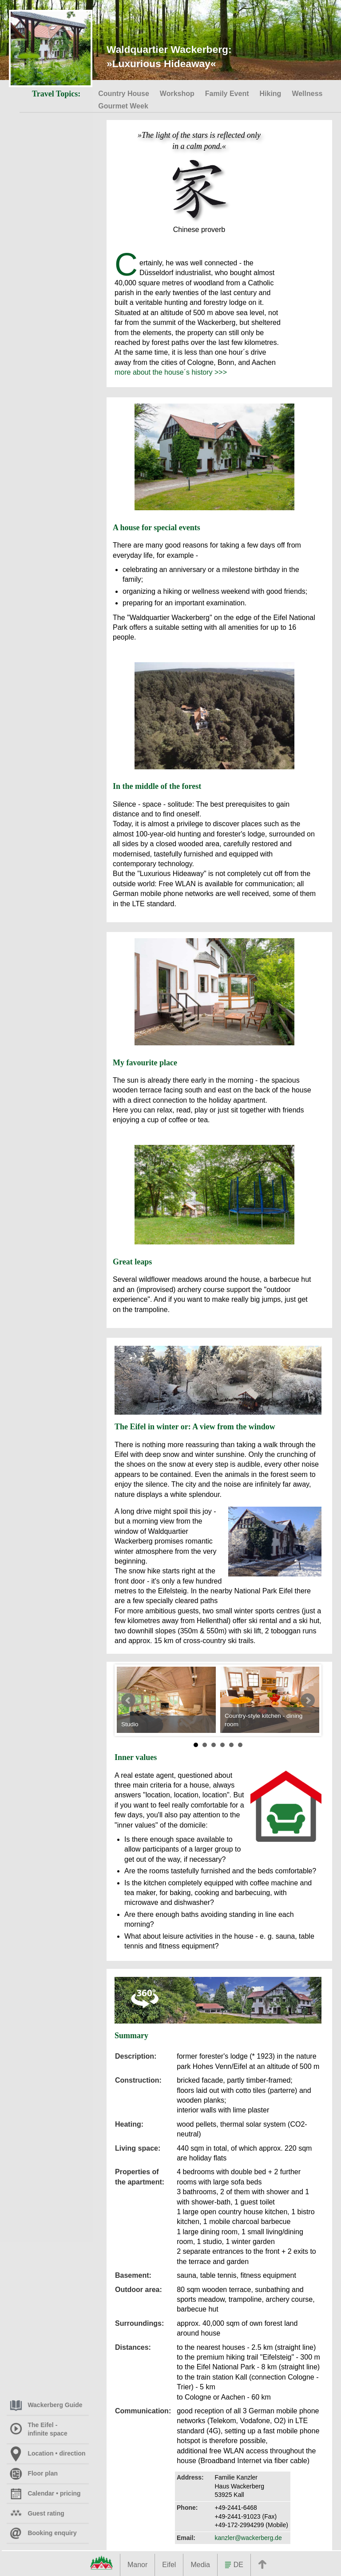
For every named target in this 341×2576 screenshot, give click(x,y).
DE (234, 2565)
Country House (123, 93)
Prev (128, 1700)
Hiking (271, 93)
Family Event (227, 93)
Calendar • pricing (45, 2493)
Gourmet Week (123, 106)
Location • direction (47, 2453)
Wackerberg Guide (46, 2404)
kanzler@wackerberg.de (248, 2537)
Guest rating (37, 2513)
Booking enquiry (43, 2532)
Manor (137, 2564)
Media (200, 2564)
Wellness (308, 93)
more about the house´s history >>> (171, 372)
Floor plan (34, 2473)
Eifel (169, 2564)
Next (308, 1700)
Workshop (177, 93)
